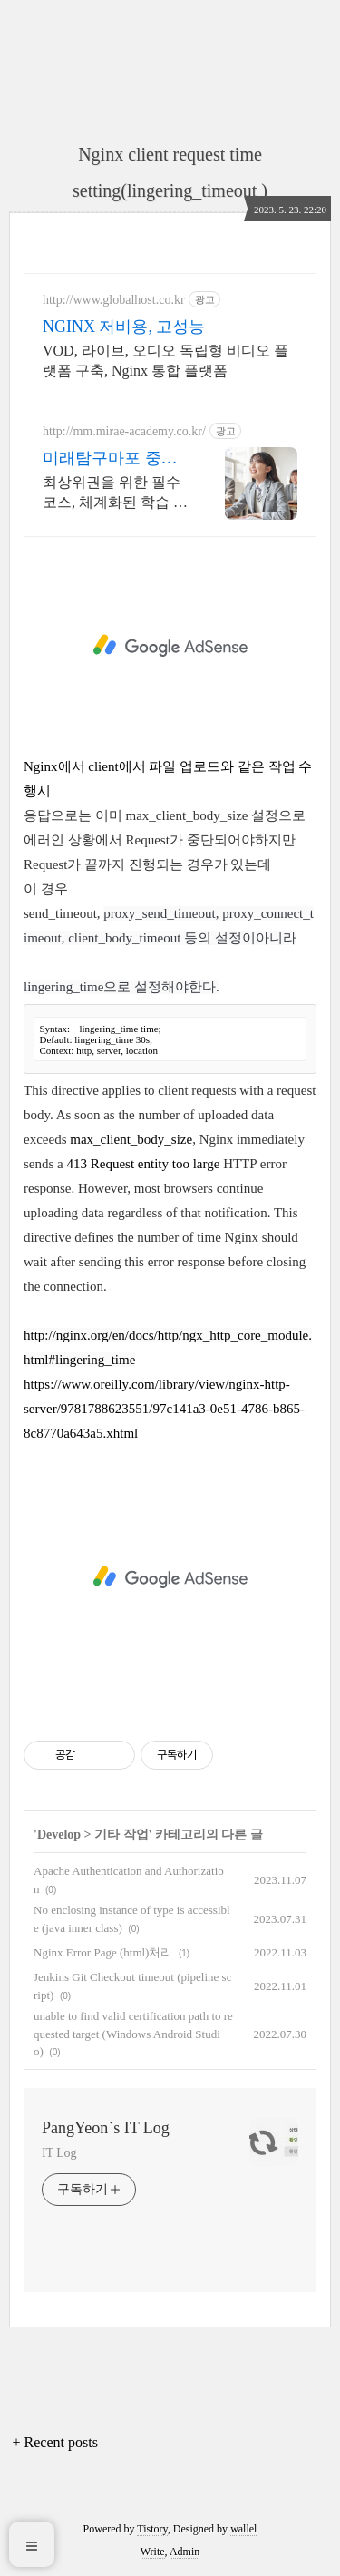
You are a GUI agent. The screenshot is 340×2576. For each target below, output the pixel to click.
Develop (59, 1834)
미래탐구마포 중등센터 (110, 459)
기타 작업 (121, 1834)
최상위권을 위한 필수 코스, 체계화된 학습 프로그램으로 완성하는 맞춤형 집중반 (115, 493)
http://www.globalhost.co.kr (114, 300)
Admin (184, 2551)
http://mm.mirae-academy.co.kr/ (124, 431)
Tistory (152, 2528)
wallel (243, 2528)
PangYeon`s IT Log (106, 2128)
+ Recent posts (55, 2442)
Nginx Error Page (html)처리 (103, 1952)
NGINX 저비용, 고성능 (124, 326)
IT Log (59, 2153)
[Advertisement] (170, 646)
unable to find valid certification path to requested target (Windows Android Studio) (133, 2033)
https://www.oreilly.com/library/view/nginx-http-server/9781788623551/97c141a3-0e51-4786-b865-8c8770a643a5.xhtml (164, 1408)
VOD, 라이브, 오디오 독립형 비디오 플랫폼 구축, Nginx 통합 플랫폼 (165, 360)
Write (153, 2551)
